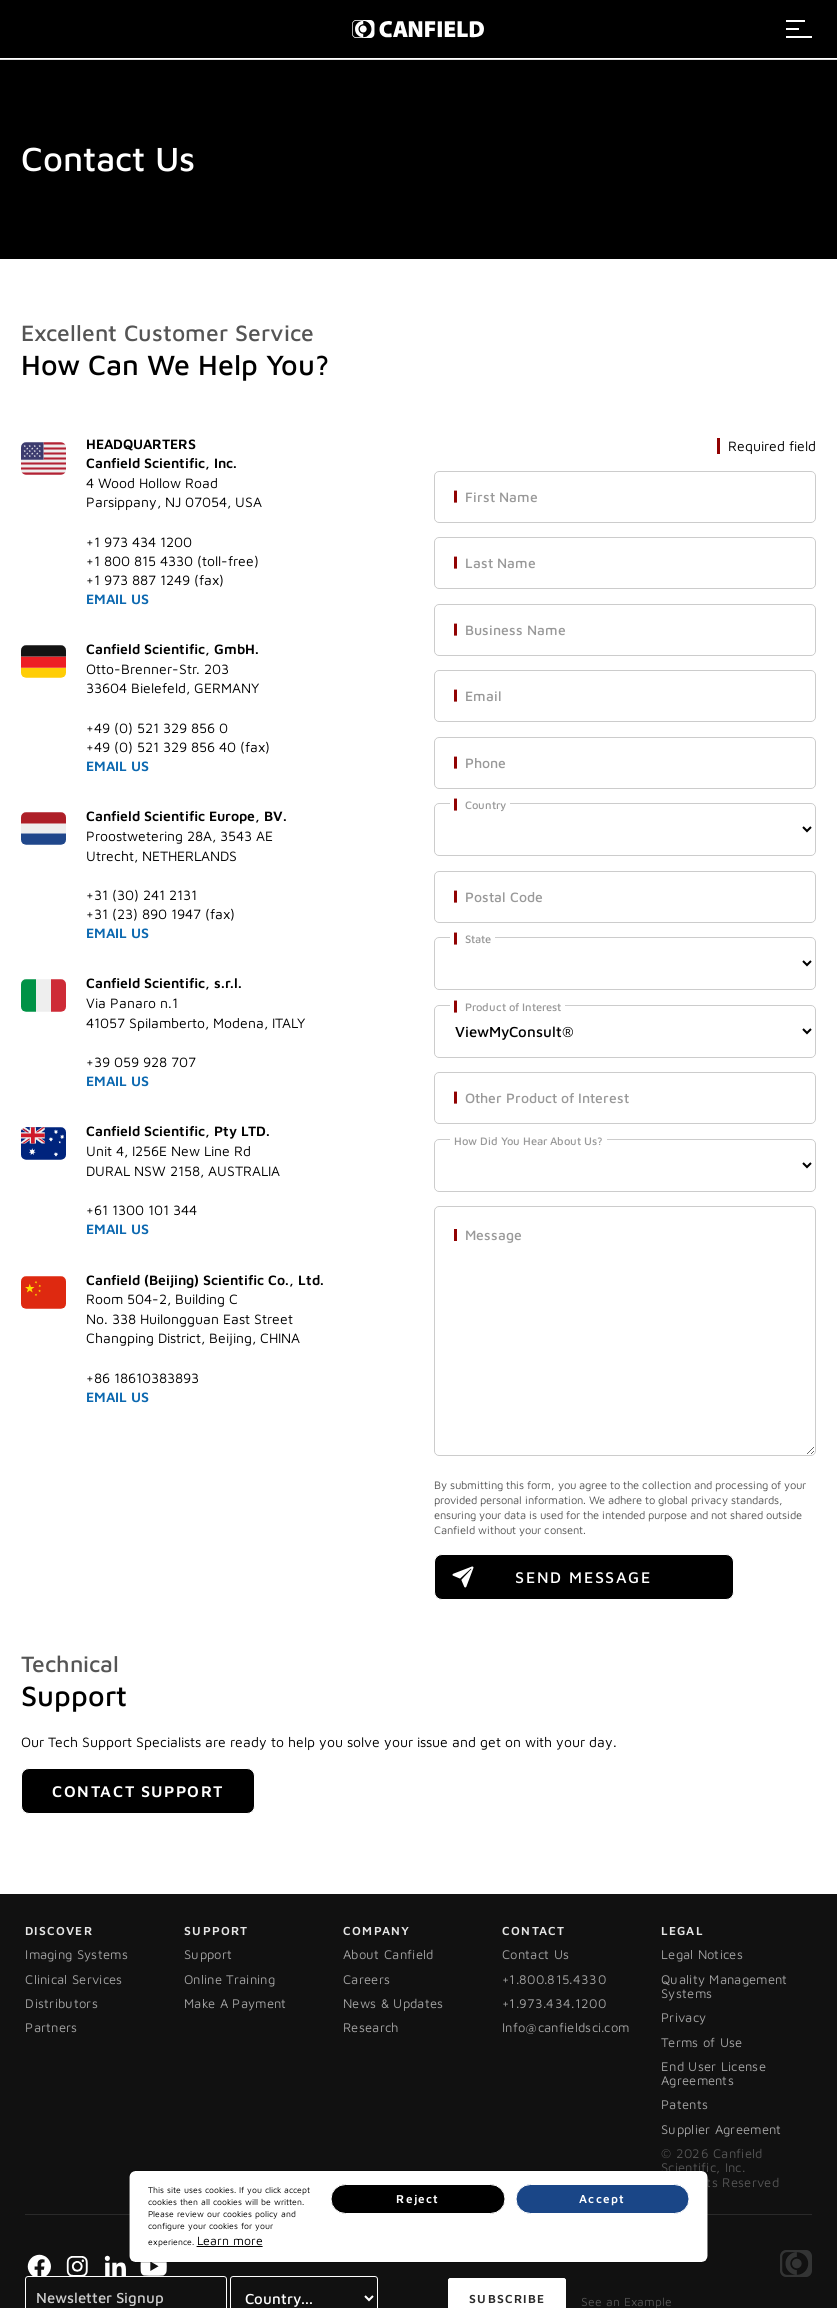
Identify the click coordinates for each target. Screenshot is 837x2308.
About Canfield (388, 1954)
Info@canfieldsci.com (566, 2027)
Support (208, 1954)
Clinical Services (74, 1979)
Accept (660, 2235)
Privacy (683, 2017)
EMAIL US (117, 598)
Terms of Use (702, 2042)
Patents (684, 2104)
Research (371, 2027)
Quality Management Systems (724, 1986)
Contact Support (138, 1791)
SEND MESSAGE (583, 1577)
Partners (51, 2027)
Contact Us (535, 1954)
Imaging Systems (76, 1954)
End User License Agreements (713, 2073)
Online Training (229, 1979)
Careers (366, 1979)
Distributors (61, 2003)
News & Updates (393, 2003)
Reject (592, 2235)
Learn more (424, 2243)
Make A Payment (235, 2003)
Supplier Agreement (721, 2129)
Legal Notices (702, 1954)
